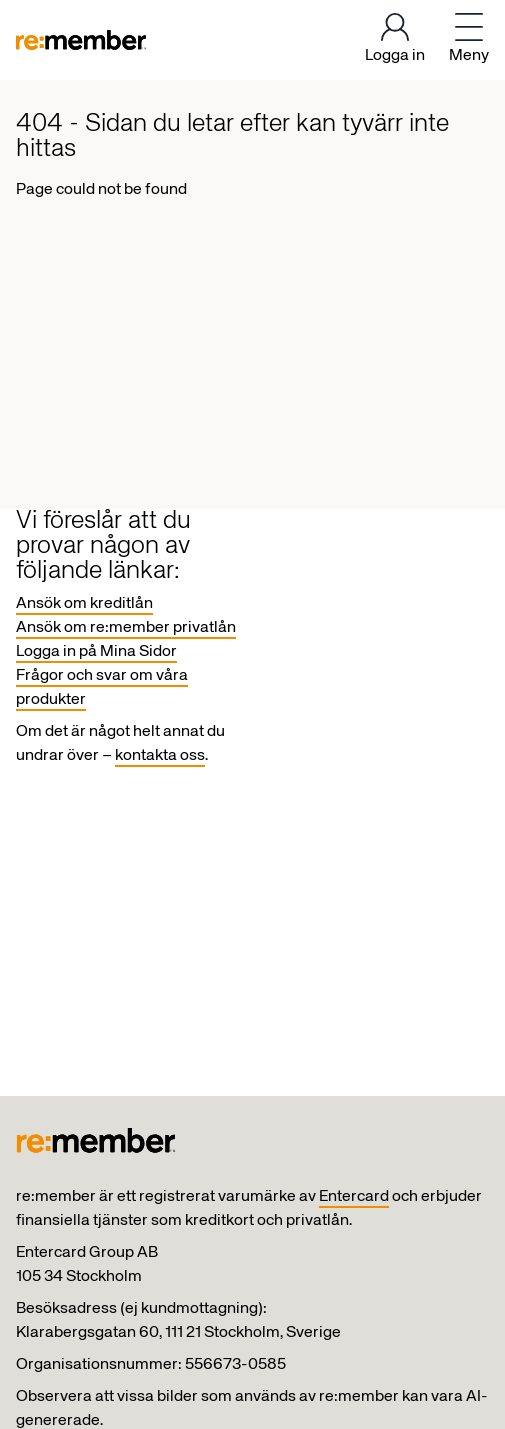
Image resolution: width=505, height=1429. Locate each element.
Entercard (354, 1197)
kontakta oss (160, 756)
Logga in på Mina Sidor (96, 652)
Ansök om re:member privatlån (126, 628)
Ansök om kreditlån (84, 604)
